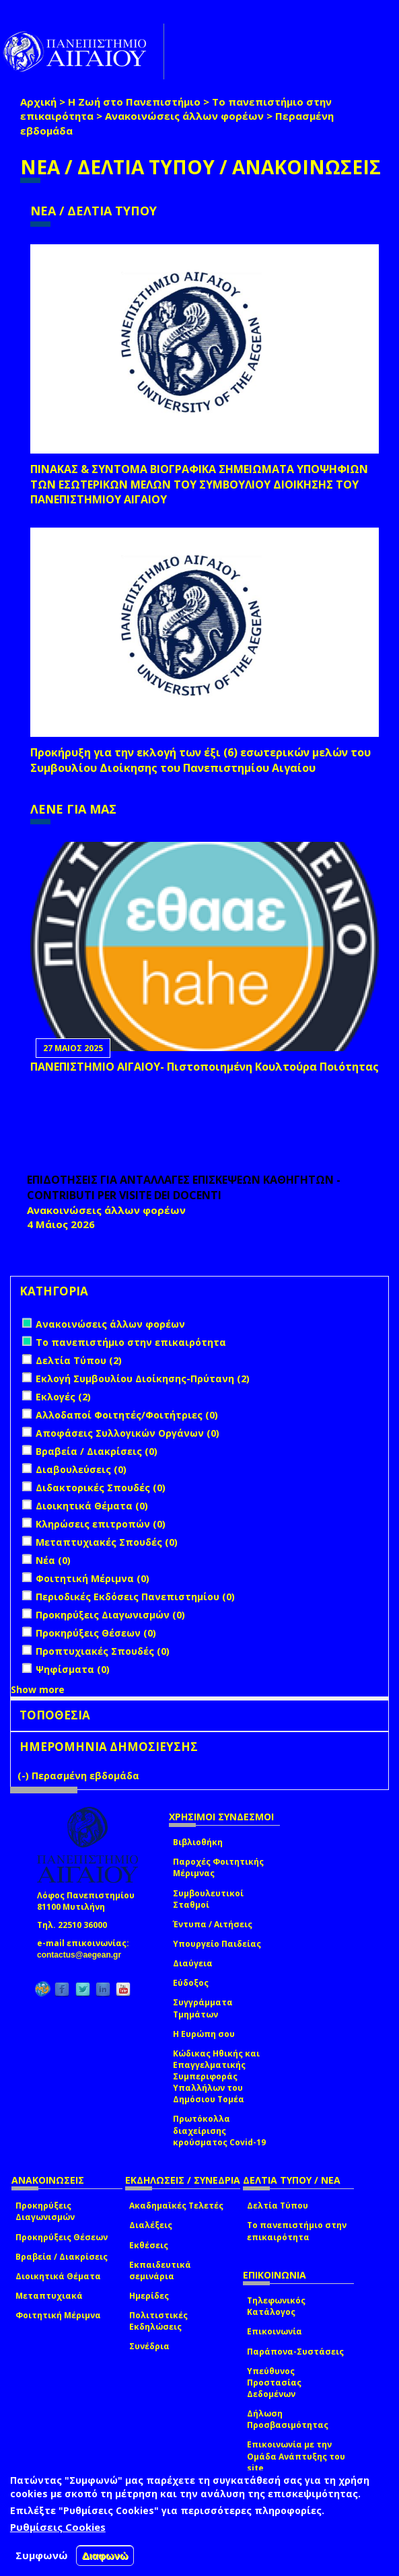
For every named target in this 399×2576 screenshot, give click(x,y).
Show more (38, 1689)
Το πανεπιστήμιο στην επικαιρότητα (297, 2230)
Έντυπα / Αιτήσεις (212, 1924)
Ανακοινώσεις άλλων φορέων (184, 115)
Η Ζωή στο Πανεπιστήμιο (134, 101)
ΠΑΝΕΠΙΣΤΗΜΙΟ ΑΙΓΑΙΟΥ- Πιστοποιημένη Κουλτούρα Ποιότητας (204, 1066)
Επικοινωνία (274, 2331)
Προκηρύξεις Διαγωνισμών (45, 2211)
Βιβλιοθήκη (198, 1842)
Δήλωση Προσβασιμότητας (287, 2419)
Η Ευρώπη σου (204, 2034)
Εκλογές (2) (63, 1396)
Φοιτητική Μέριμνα (58, 2315)
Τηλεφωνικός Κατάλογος (276, 2306)
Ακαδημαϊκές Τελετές (176, 2205)
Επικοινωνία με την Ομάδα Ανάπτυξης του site (296, 2456)
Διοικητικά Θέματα (58, 2276)
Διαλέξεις (150, 2225)
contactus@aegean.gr (83, 1955)
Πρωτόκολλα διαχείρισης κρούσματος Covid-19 (219, 2130)
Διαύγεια (193, 1963)
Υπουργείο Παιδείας (217, 1943)
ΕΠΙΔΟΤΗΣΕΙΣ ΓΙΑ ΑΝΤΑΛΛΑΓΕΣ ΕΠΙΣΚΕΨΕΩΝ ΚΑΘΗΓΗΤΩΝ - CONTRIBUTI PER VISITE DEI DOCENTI (183, 1187)
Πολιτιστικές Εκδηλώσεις (158, 2321)
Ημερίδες (149, 2295)
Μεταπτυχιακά (49, 2295)
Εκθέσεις (148, 2245)
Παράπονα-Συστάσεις (295, 2351)
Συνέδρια (149, 2346)
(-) (24, 1775)
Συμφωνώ (41, 2555)
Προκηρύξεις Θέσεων (61, 2237)
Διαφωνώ (105, 2555)
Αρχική (38, 101)
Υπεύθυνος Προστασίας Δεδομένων (274, 2382)
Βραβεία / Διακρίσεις (61, 2256)
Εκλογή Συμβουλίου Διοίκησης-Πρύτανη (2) (143, 1378)
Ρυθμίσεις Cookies (58, 2527)
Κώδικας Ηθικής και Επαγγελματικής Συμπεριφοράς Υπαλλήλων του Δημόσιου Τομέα (216, 2077)
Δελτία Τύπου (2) (79, 1360)
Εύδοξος (191, 1983)
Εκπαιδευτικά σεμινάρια (160, 2270)
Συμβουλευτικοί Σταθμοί (208, 1899)
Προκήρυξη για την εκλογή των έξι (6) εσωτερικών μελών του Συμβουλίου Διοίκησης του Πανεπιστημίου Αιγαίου (200, 760)
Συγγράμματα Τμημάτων (203, 2008)
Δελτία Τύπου (277, 2205)
